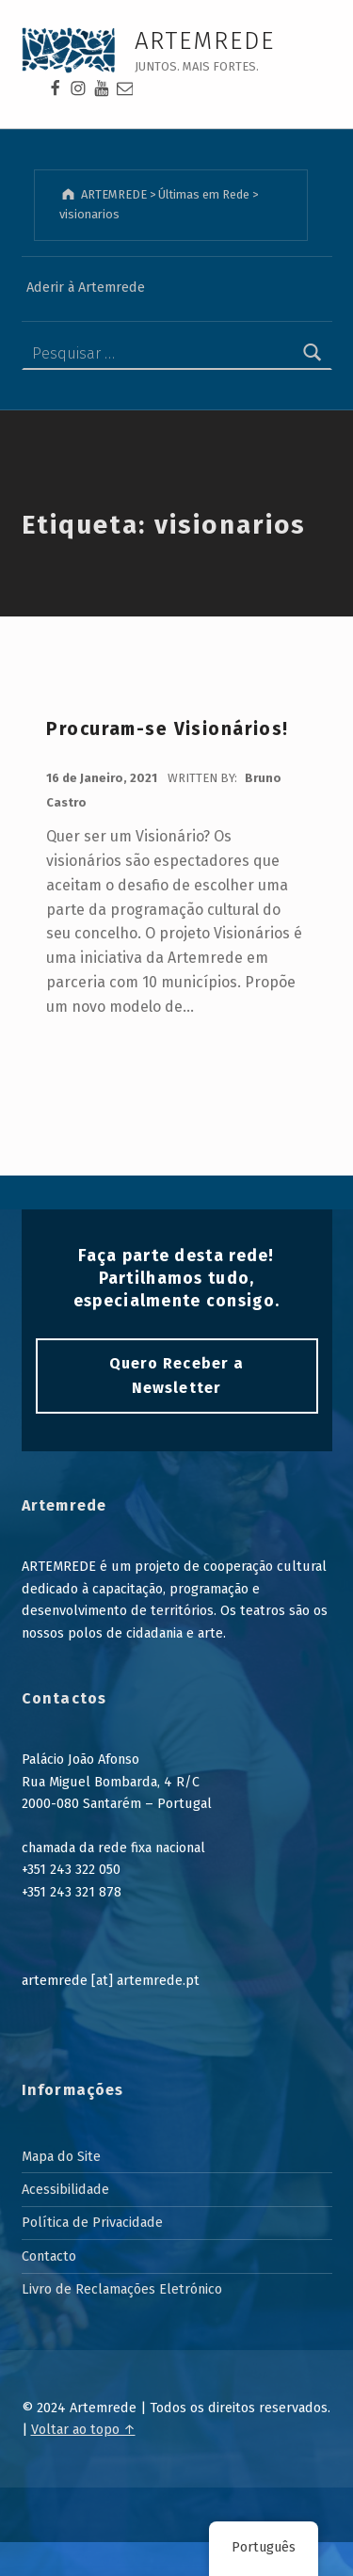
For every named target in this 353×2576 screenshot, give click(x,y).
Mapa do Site (61, 2156)
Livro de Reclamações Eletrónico (122, 2288)
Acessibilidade (65, 2189)
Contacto (49, 2256)
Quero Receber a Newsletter (176, 1375)
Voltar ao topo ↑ (83, 2429)
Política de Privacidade (92, 2222)
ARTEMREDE (205, 41)
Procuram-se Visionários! (167, 729)
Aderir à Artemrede (85, 287)
